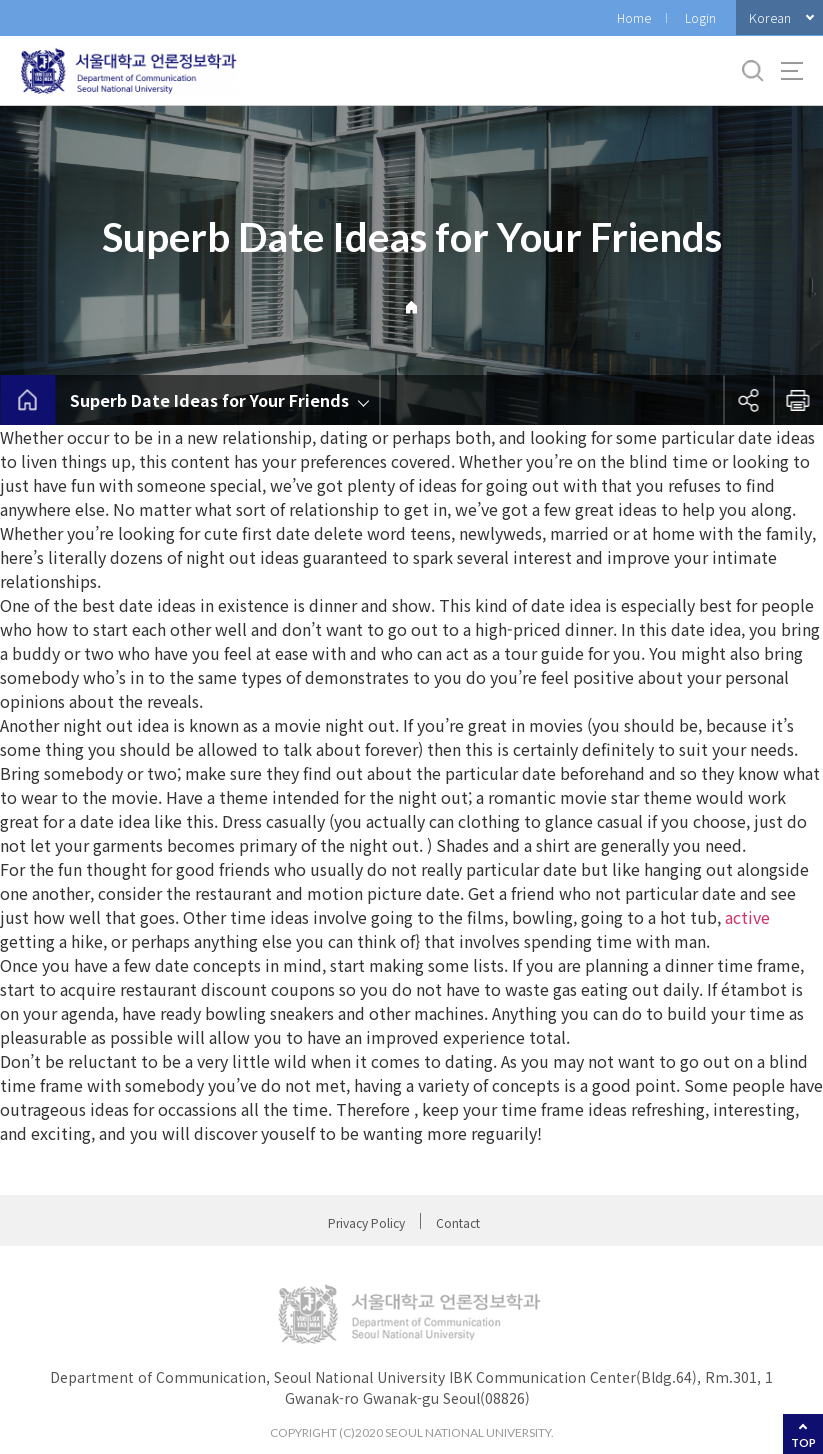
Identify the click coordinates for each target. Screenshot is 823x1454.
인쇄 (798, 400)
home (27, 400)
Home (634, 17)
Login (700, 17)
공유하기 (748, 400)
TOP (803, 1442)
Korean (770, 17)
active (747, 917)
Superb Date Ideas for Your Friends (209, 400)
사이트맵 (792, 71)
